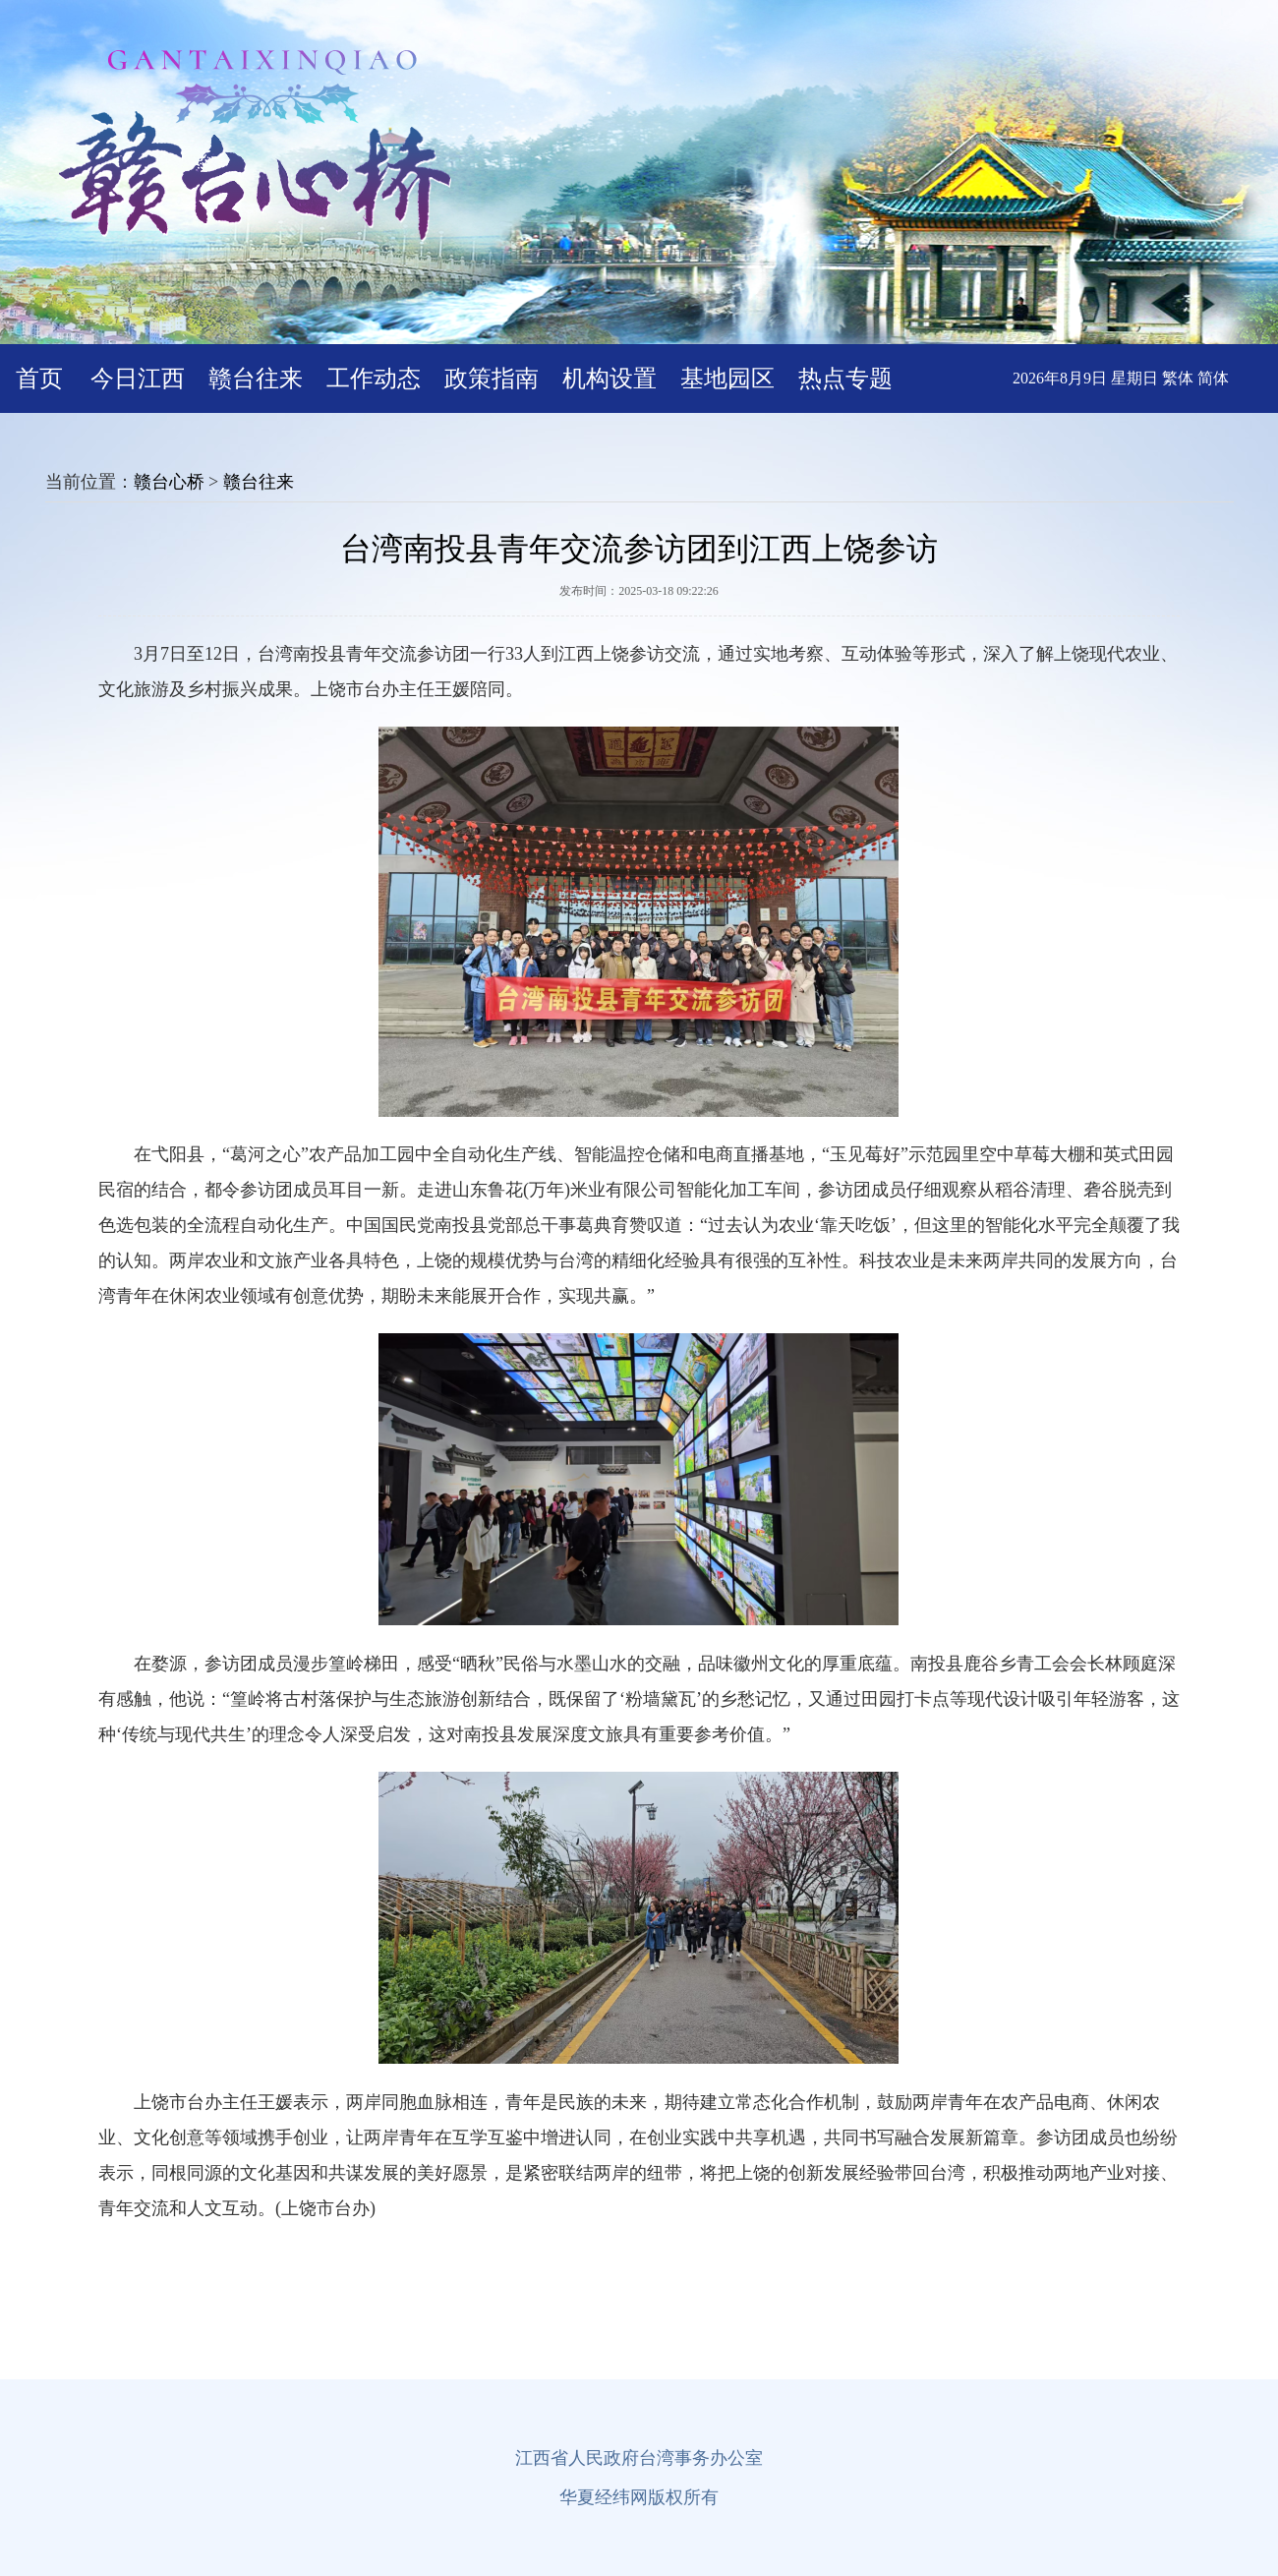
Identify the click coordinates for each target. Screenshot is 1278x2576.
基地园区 (727, 378)
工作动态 (373, 378)
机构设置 (609, 378)
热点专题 (845, 378)
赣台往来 (255, 378)
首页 (39, 378)
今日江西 (137, 378)
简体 (1213, 378)
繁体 (1177, 378)
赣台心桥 (169, 482)
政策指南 (491, 378)
